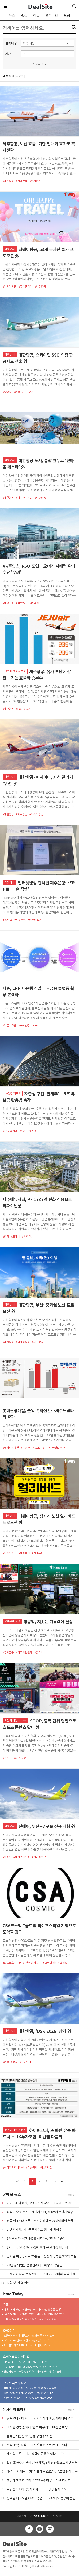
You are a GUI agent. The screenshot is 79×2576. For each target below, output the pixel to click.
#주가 (22, 1131)
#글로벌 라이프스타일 (55, 1963)
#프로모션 (27, 392)
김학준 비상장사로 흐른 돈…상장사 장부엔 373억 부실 (41, 2256)
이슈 (36, 15)
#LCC (19, 709)
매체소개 (21, 2516)
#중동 (27, 709)
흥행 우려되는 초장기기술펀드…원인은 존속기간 (28, 2392)
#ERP (35, 1025)
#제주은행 (20, 920)
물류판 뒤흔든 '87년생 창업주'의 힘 (29, 2436)
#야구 (25, 1758)
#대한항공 (8, 497)
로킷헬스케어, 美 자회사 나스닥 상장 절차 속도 (37, 2489)
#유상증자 (31, 2167)
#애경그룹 (8, 603)
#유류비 (39, 1652)
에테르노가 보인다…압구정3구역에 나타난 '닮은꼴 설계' (32, 2309)
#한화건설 (27, 1236)
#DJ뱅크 (7, 920)
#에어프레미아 (21, 1857)
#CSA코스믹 (9, 1963)
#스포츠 (7, 1758)
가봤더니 (9, 882)
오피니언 (51, 15)
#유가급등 (8, 1652)
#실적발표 (21, 181)
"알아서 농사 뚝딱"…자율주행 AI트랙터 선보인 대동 (30, 2319)
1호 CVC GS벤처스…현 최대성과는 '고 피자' (26, 2340)
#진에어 (7, 1857)
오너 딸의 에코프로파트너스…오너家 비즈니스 (27, 2345)
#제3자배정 (45, 2167)
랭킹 (24, 15)
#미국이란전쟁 (24, 1652)
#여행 (16, 392)
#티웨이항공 (9, 286)
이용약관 (57, 2516)
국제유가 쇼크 (12, 1621)
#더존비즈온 (35, 920)
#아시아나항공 (24, 497)
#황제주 (32, 1131)
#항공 (14, 2062)
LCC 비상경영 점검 (15, 671)
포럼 (67, 15)
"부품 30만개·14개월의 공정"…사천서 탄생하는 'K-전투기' (34, 2314)
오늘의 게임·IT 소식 (15, 1720)
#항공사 (7, 392)
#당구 (16, 1758)
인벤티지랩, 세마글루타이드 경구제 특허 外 (35, 2230)
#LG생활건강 (10, 1131)
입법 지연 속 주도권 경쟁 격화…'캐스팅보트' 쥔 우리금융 (32, 2371)
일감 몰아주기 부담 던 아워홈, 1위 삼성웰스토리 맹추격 (42, 2463)
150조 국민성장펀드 (16, 2383)
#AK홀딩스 (22, 603)
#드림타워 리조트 (30, 1448)
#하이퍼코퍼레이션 (13, 2167)
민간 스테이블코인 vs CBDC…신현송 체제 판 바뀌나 (30, 2366)
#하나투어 (37, 1553)
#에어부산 (24, 1553)
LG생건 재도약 (12, 1093)
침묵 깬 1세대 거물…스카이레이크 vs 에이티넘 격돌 (40, 2221)
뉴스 (12, 15)
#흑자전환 (35, 181)
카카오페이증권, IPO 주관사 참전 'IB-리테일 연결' (39, 2203)
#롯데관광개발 (11, 1448)
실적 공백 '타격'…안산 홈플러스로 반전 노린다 (37, 2445)
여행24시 (9, 249)
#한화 (6, 1236)
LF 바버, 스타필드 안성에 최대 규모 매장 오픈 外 (37, 2247)
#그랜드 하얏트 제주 (54, 1448)
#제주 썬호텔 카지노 (30, 1963)
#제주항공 (8, 181)
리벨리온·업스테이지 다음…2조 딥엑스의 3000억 (29, 2397)
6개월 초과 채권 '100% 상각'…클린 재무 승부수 (37, 2239)
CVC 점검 (9, 2330)
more (71, 2194)
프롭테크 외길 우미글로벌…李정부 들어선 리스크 (29, 2335)
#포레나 (15, 1236)
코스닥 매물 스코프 (14, 2130)
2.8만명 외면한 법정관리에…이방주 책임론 (34, 2265)
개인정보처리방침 (39, 2516)
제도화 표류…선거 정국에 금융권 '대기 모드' (26, 2361)
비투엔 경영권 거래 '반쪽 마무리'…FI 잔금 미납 (37, 2427)
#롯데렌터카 (25, 286)
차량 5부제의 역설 (18, 2283)
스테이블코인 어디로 (16, 2356)
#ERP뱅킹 (24, 1025)
